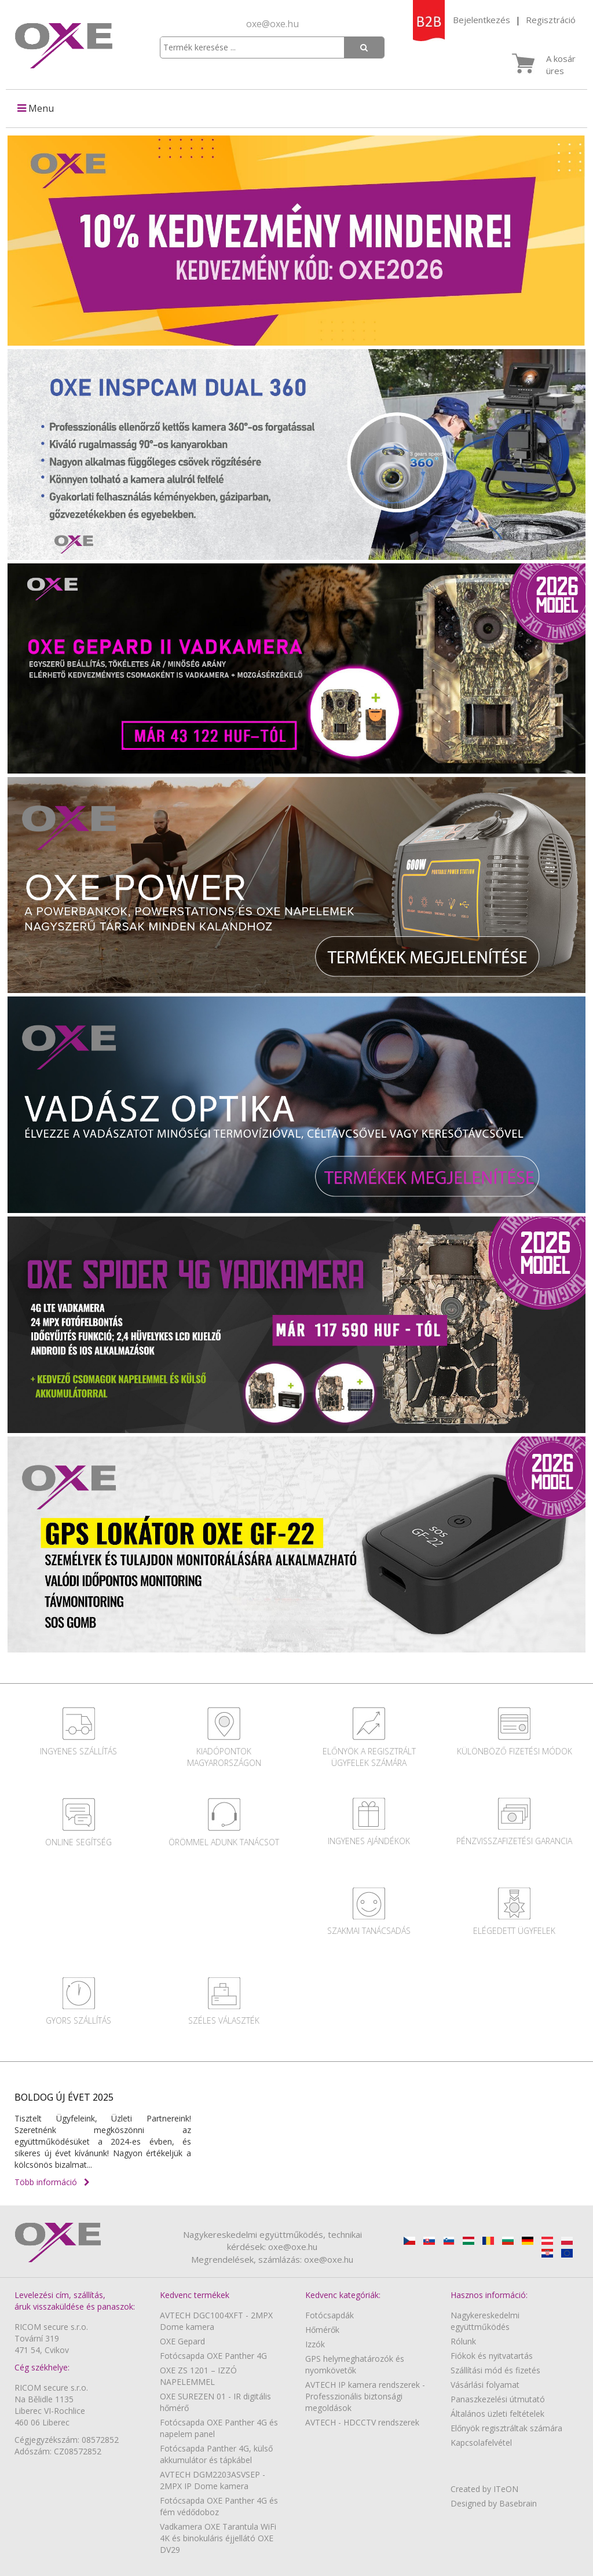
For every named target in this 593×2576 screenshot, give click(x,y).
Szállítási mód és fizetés (495, 2370)
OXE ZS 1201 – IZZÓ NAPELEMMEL (198, 2376)
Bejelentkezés (481, 19)
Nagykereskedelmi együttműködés (485, 2321)
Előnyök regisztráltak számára (506, 2428)
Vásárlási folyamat (485, 2384)
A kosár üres (561, 64)
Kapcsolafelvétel (481, 2442)
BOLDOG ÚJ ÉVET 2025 (64, 2097)
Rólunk (463, 2341)
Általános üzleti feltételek (497, 2413)
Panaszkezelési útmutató (498, 2399)
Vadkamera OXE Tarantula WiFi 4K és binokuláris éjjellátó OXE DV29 (218, 2538)
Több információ (52, 2181)
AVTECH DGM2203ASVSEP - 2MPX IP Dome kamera (212, 2480)
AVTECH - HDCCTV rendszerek (362, 2422)
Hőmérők (322, 2329)
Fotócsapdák (329, 2315)
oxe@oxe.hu (272, 23)
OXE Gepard (182, 2341)
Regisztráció (551, 19)
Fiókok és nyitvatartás (492, 2355)
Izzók (315, 2344)
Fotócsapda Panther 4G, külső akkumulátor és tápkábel (216, 2454)
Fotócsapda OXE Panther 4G (213, 2355)
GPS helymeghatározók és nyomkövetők (354, 2364)
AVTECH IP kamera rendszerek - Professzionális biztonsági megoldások (365, 2396)
